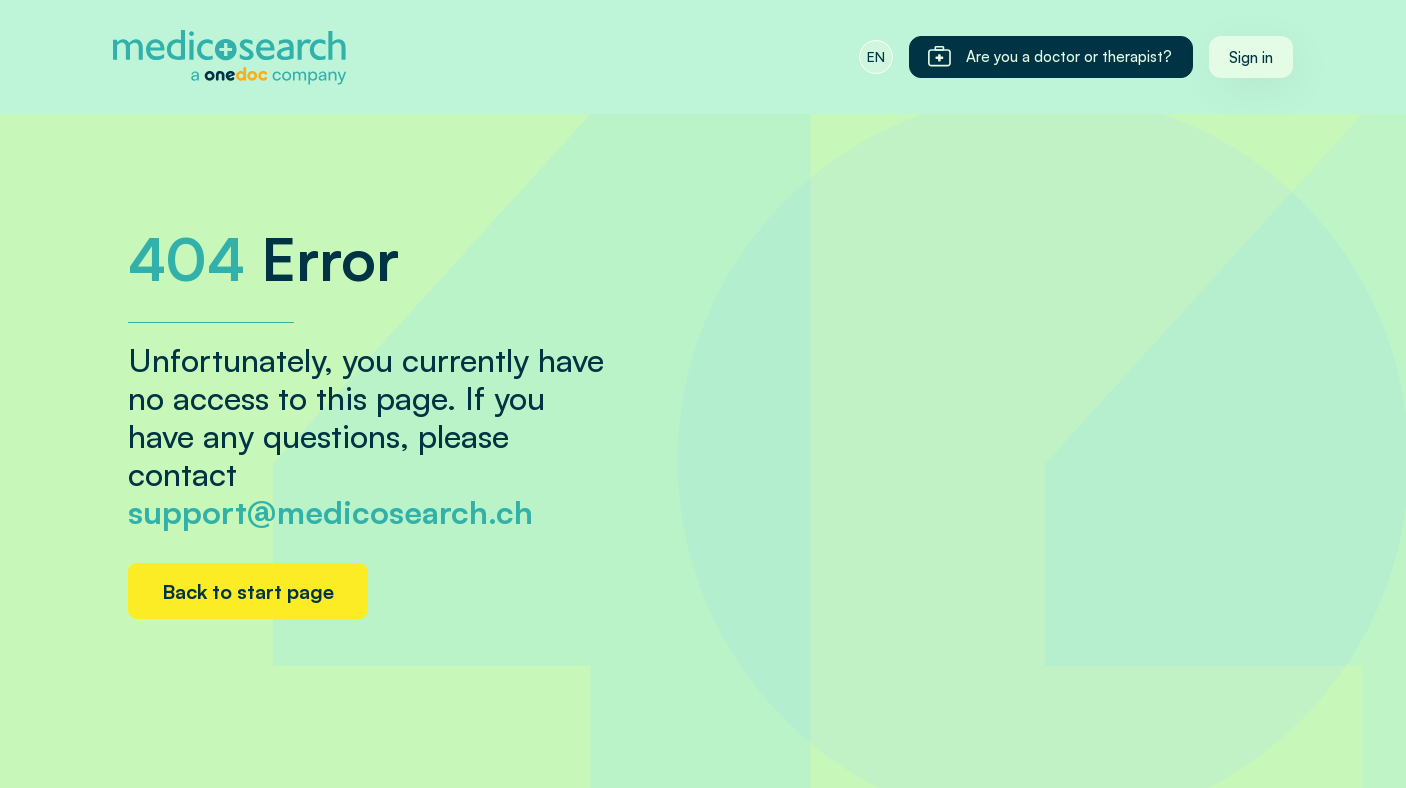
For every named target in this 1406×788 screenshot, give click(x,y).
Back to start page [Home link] (248, 591)
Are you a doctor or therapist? (1049, 57)
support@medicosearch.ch (330, 512)
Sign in (1251, 57)
